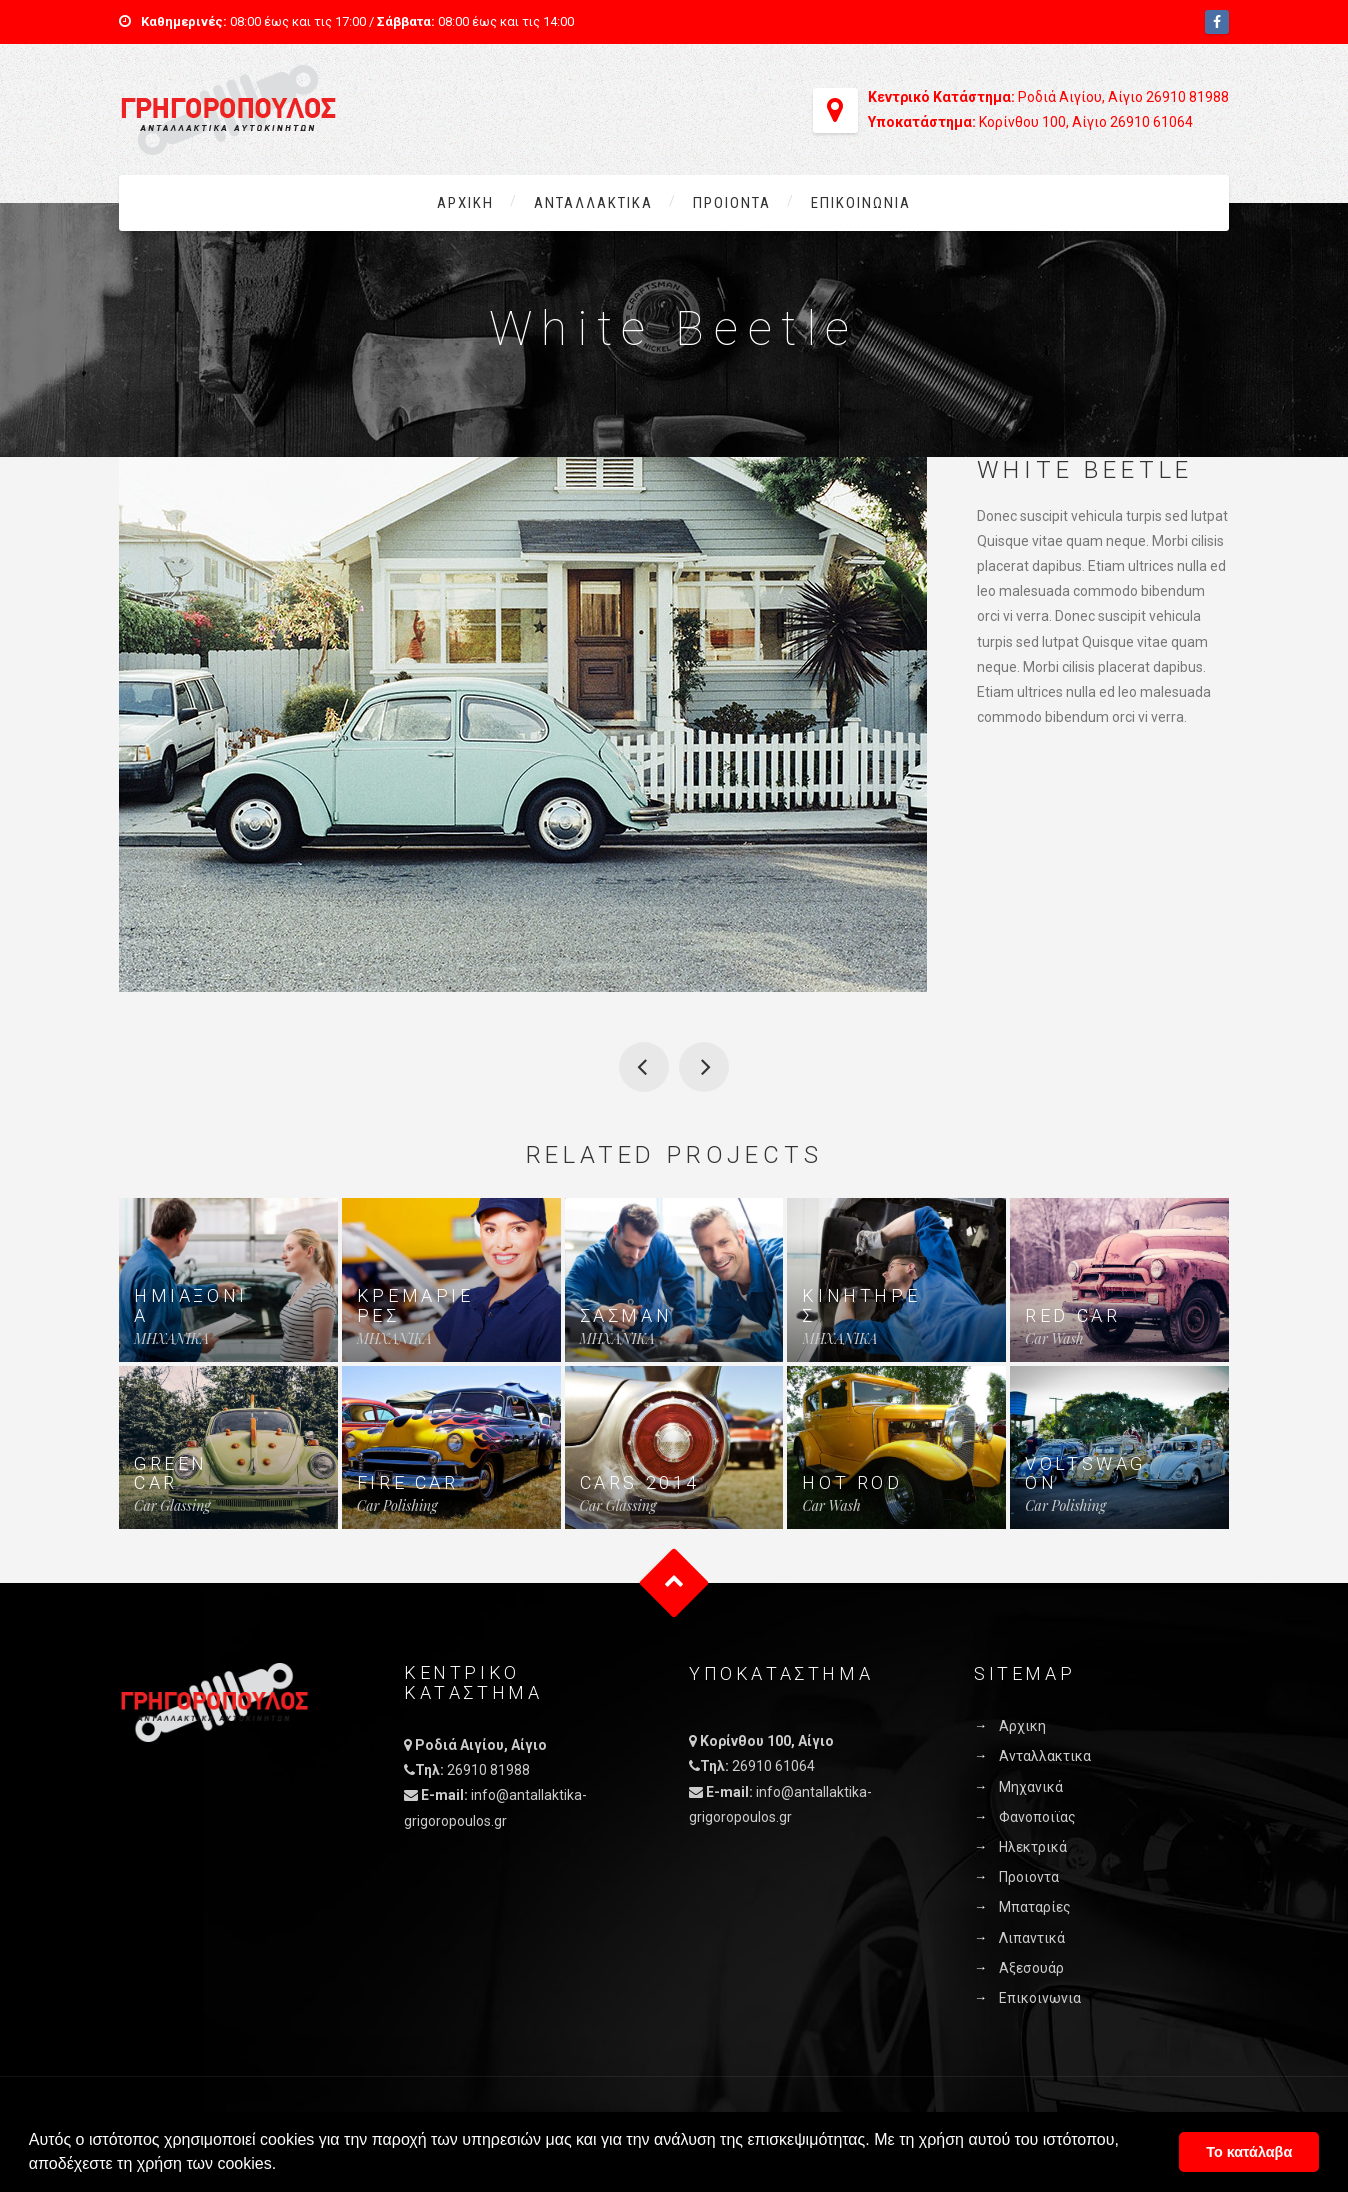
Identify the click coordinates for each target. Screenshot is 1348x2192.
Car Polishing (397, 1505)
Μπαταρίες (1035, 1907)
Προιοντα (732, 203)
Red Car (1072, 1315)
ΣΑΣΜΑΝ (626, 1315)
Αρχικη (465, 203)
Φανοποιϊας (1037, 1817)
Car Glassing (172, 1505)
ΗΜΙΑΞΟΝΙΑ (191, 1305)
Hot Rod (852, 1482)
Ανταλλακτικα (593, 203)
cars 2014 (640, 1482)
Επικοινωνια (861, 203)
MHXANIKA (171, 1338)
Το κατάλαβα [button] (1249, 2152)
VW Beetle (644, 1067)
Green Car (171, 1473)
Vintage (704, 1067)
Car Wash (1054, 1338)
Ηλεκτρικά (1033, 1847)
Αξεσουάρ (1031, 1968)
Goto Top (674, 1583)
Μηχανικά (1031, 1787)
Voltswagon (1085, 1473)
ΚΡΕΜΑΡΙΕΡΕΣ (415, 1305)
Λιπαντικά (1032, 1938)
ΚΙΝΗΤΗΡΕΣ (861, 1305)
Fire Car (408, 1482)
